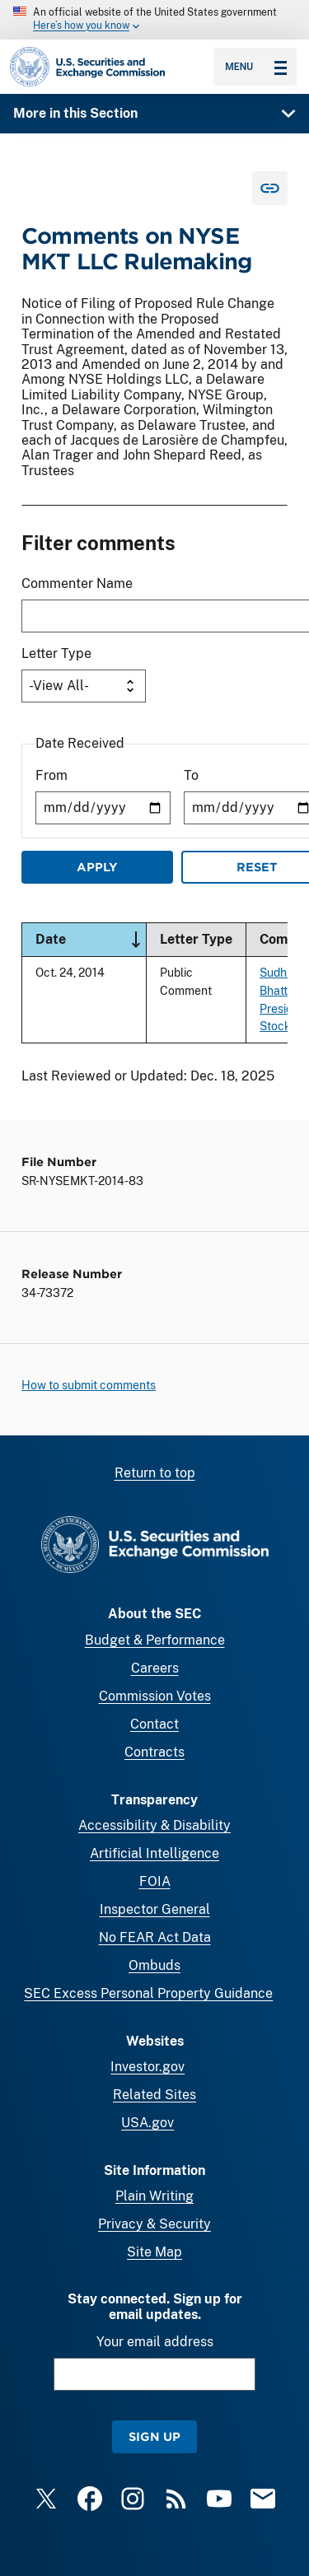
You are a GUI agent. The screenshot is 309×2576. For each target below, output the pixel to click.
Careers (155, 1668)
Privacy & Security (154, 2224)
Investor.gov (147, 2066)
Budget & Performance (155, 1640)
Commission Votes (155, 1696)
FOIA (155, 1881)
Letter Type (56, 653)
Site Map (154, 2252)
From (51, 775)
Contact (154, 1724)
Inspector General (155, 1909)
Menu (256, 66)
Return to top (155, 1473)
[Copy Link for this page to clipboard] (270, 188)
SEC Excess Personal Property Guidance (148, 1993)
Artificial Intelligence (154, 1853)
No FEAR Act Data (155, 1937)
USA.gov (147, 2122)
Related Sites (154, 2094)
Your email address (154, 2342)
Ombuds (154, 1965)
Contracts (154, 1752)
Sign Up (154, 2436)
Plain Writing (154, 2196)
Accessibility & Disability (154, 1825)
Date (90, 940)
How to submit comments (88, 1385)
